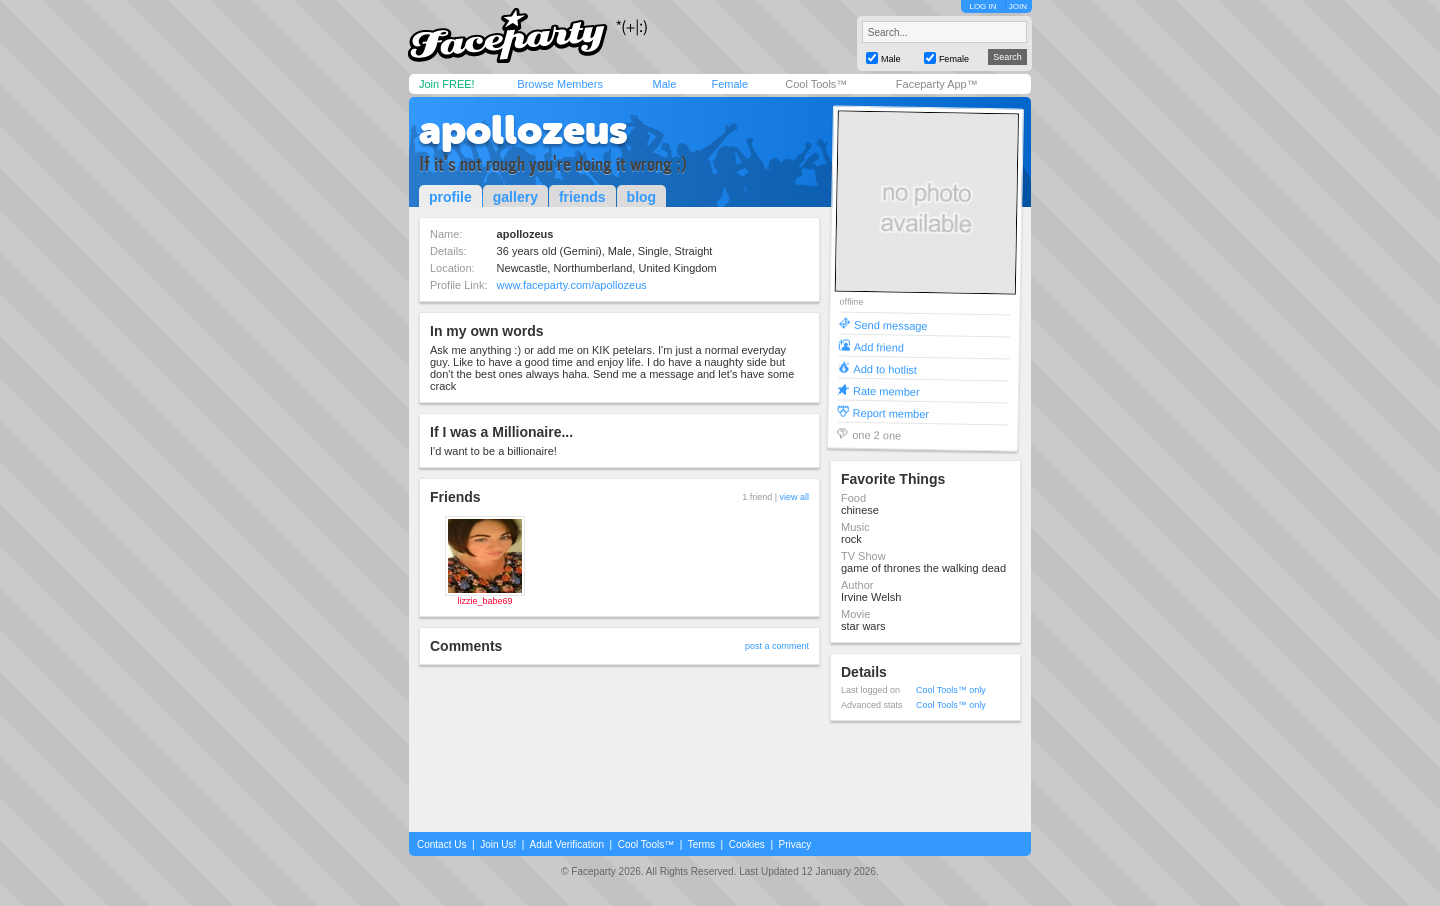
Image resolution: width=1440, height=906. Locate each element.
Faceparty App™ (937, 84)
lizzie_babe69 (484, 601)
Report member (891, 412)
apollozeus (523, 130)
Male (664, 84)
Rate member (886, 390)
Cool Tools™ (816, 84)
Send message (891, 324)
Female (729, 84)
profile (450, 197)
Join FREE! (447, 84)
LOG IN (982, 6)
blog (642, 197)
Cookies (747, 844)
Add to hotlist (885, 368)
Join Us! (498, 844)
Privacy (795, 844)
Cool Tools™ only (951, 690)
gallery (515, 197)
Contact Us (441, 844)
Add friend (879, 346)
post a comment (777, 646)
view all (794, 497)
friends (582, 197)
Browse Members (560, 84)
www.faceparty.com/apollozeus (572, 285)
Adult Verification (566, 844)
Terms (701, 844)
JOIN (1018, 6)
